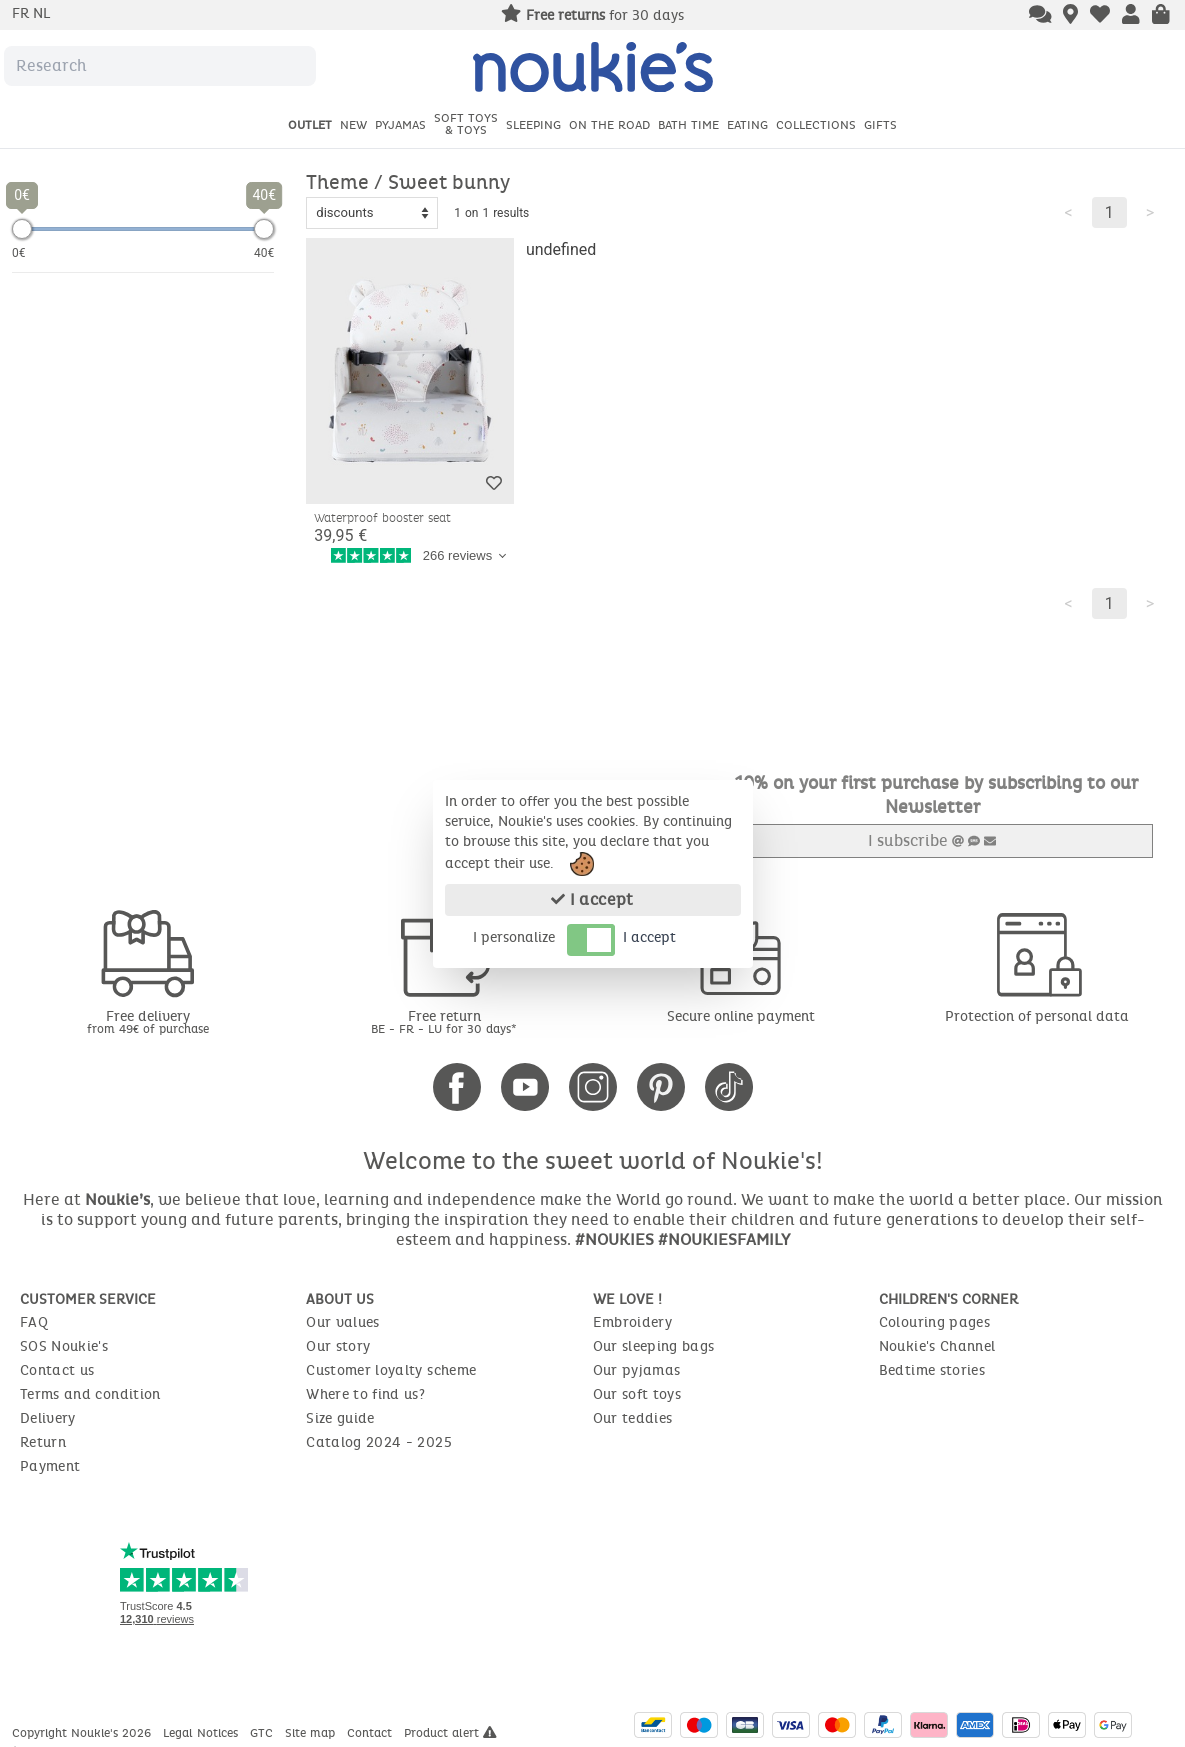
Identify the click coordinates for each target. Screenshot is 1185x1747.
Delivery (48, 1417)
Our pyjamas (637, 1369)
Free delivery (148, 1020)
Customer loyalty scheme (391, 1369)
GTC (263, 1732)
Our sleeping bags (654, 1345)
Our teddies (633, 1417)
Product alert (450, 1732)
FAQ (34, 1321)
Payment (50, 1465)
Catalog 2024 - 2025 (379, 1441)
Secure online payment (741, 1015)
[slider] (22, 229)
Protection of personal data (1037, 1015)
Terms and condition (90, 1393)
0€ (19, 253)
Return (43, 1441)
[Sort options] (372, 213)
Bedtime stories (932, 1369)
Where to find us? (365, 1393)
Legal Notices (202, 1732)
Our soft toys (637, 1393)
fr (22, 13)
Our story (338, 1345)
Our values (343, 1321)
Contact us (57, 1369)
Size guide (340, 1417)
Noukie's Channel (937, 1345)
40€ (264, 253)
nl (41, 13)
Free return (444, 1020)
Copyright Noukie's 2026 (83, 1732)
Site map (312, 1732)
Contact (371, 1732)
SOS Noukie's (64, 1345)
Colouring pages (934, 1321)
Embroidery (633, 1321)
